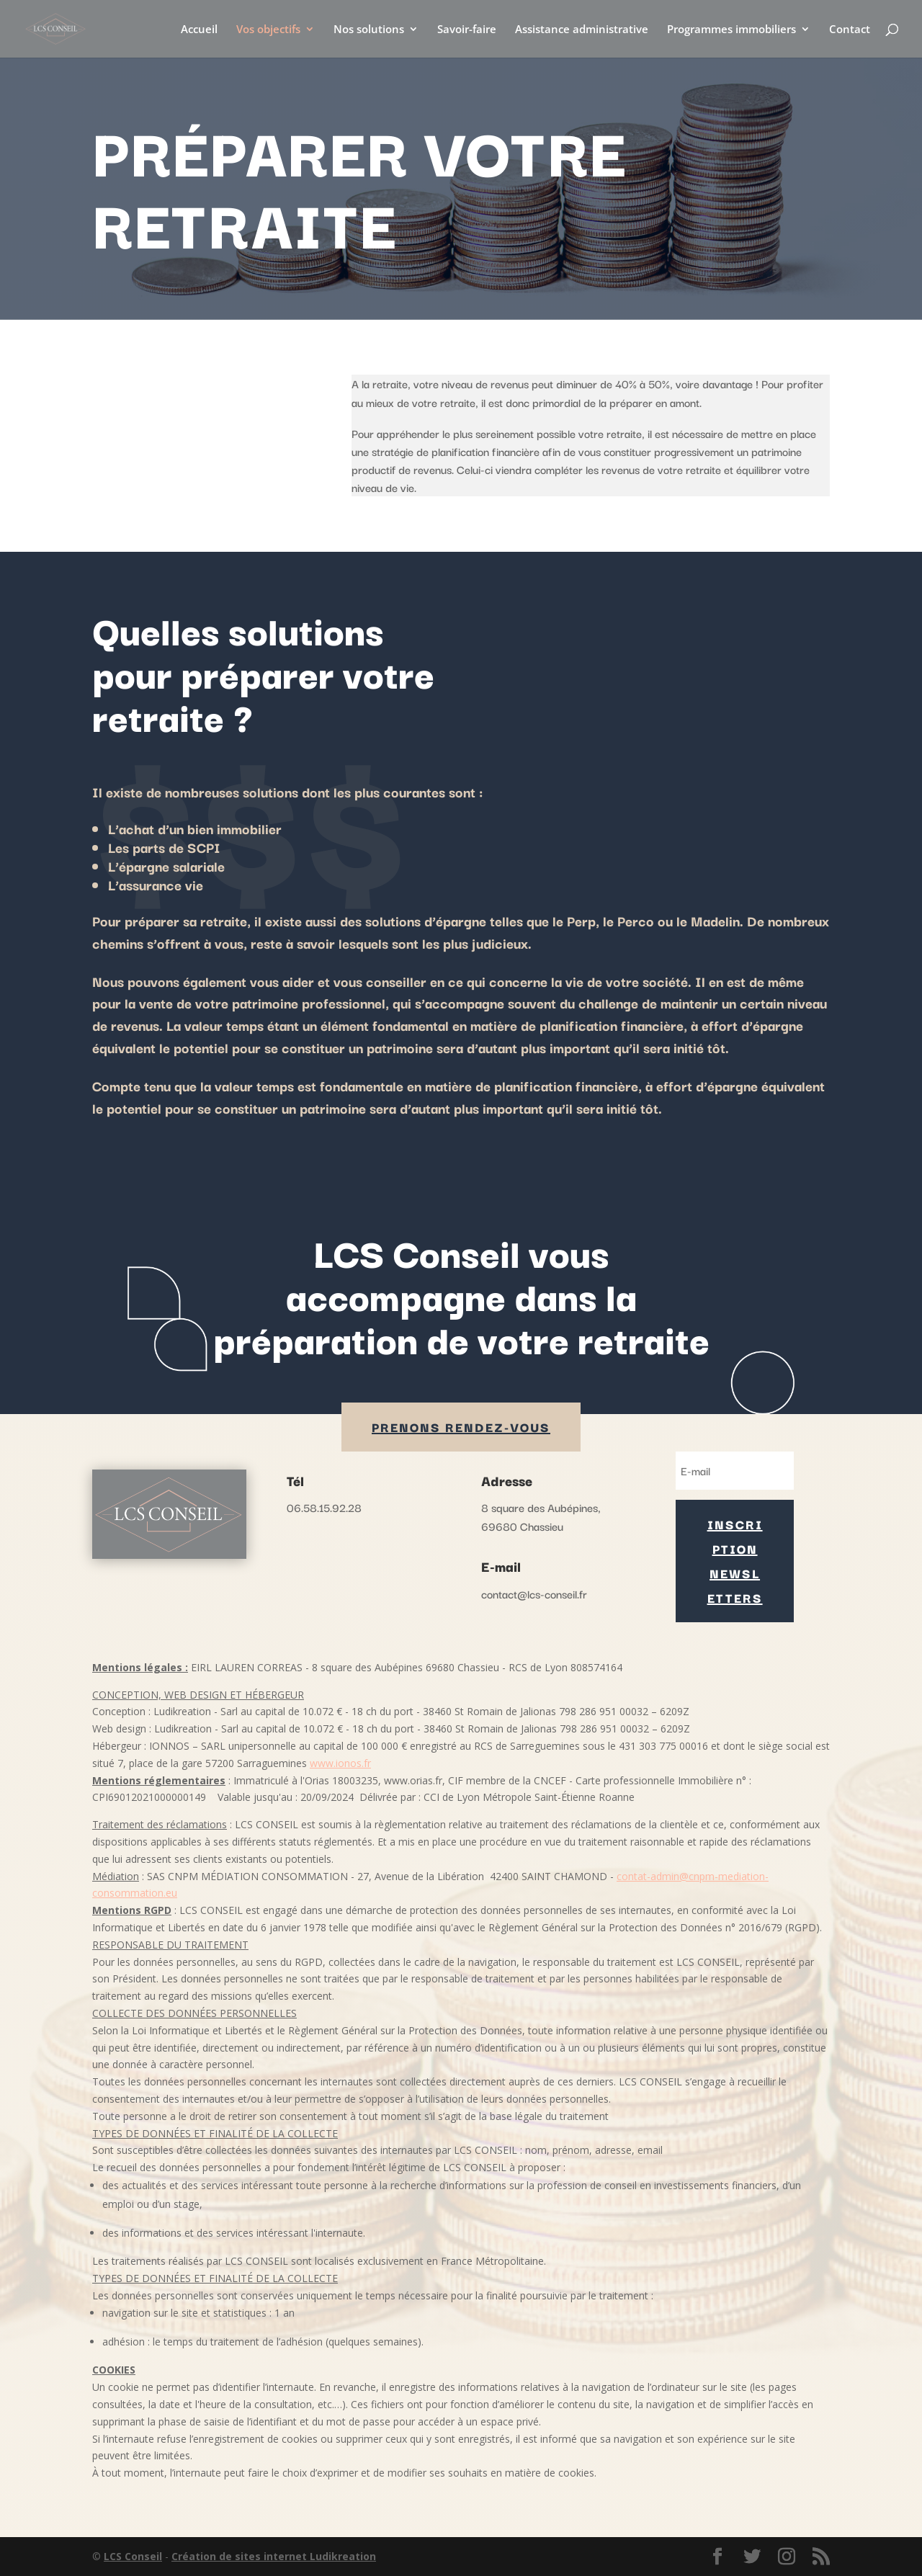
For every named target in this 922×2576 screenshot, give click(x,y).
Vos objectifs (268, 30)
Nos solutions (369, 30)
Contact (849, 30)
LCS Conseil (133, 2556)
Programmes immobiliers (731, 30)
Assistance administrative (581, 30)
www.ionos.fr (340, 1763)
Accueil (199, 30)
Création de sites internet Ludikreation (273, 2556)
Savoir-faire (466, 30)
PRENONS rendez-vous (461, 1426)
